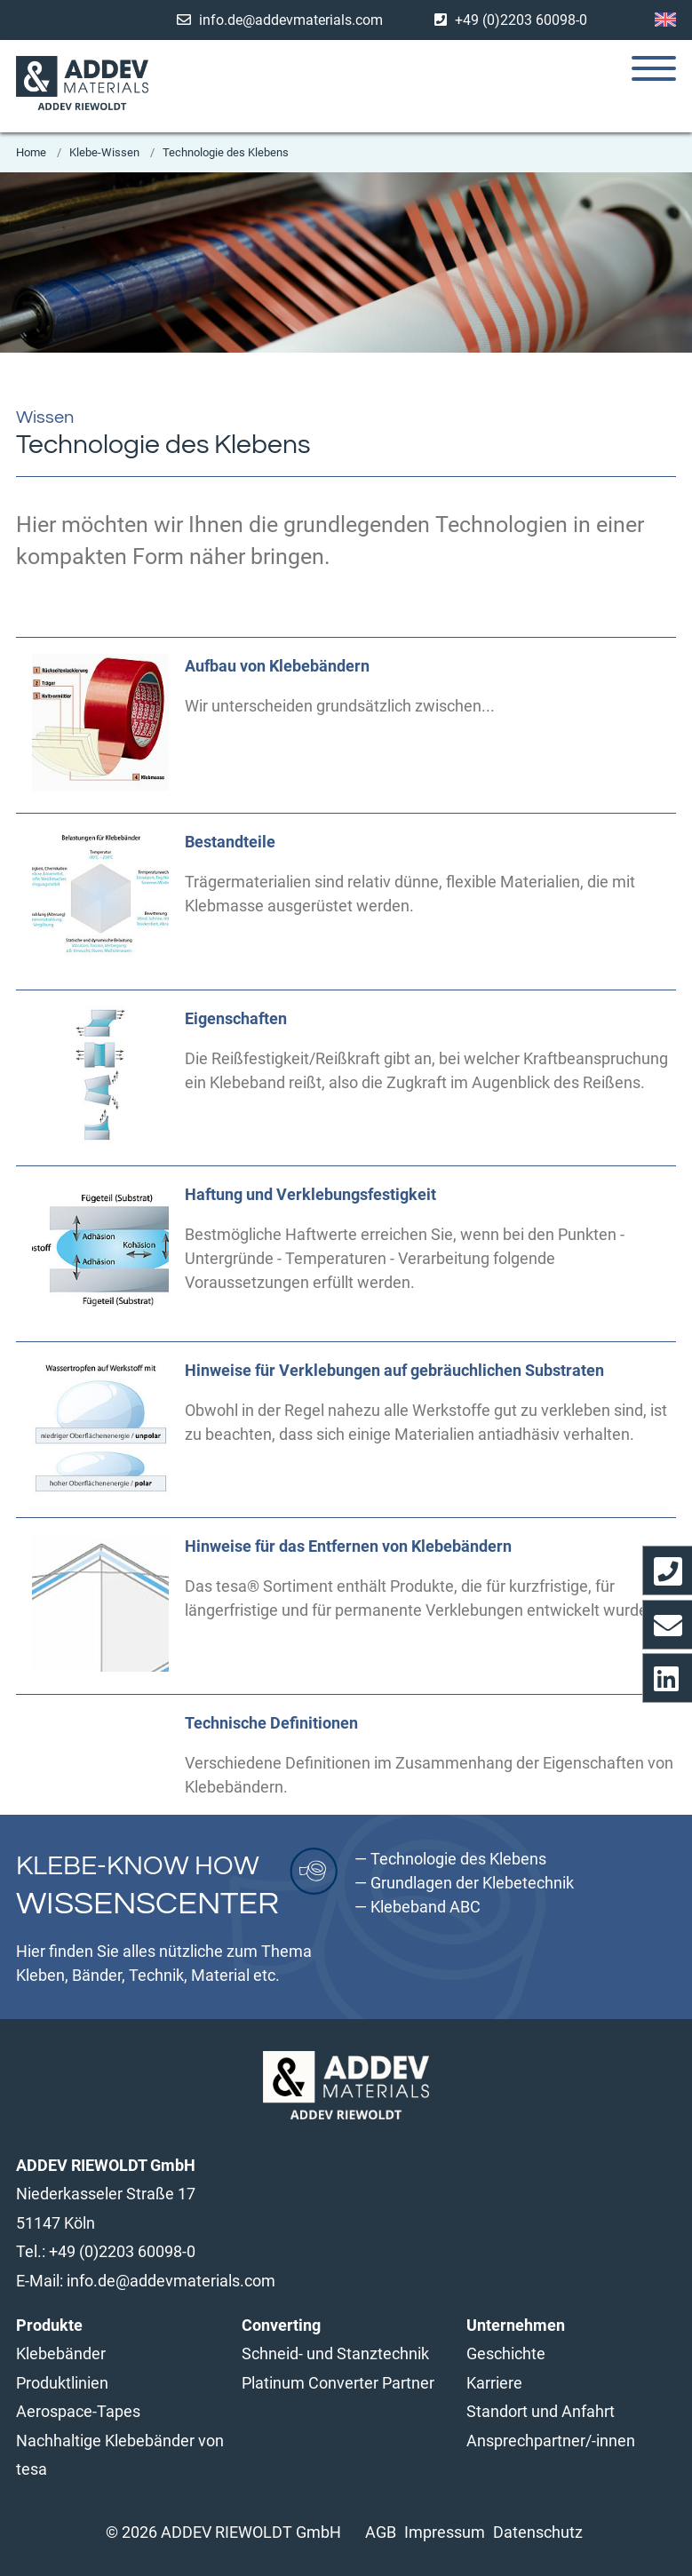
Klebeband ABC (425, 1906)
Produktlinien (62, 2382)
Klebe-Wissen (105, 152)
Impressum (444, 2532)
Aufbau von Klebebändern (277, 665)
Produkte (49, 2325)
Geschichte (505, 2353)
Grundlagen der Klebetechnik (472, 1882)
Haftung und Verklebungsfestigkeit (310, 1194)
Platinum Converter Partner (338, 2382)
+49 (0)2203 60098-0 (521, 20)
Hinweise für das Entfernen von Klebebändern (348, 1546)
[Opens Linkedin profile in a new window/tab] (667, 1678)
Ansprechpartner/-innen (550, 2440)
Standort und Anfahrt (540, 2411)
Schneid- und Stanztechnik (335, 2353)
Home (32, 152)
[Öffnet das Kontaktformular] (667, 1625)
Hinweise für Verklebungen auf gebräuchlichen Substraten (394, 1370)
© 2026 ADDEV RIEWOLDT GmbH (223, 2532)
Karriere (494, 2382)
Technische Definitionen (271, 1722)
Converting (281, 2325)
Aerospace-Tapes (78, 2411)
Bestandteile (230, 841)
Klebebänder (61, 2353)
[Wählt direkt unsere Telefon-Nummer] (667, 1570)
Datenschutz (538, 2532)
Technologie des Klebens (226, 152)
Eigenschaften (236, 1018)
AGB (380, 2532)
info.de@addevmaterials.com (291, 20)
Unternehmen (515, 2325)
